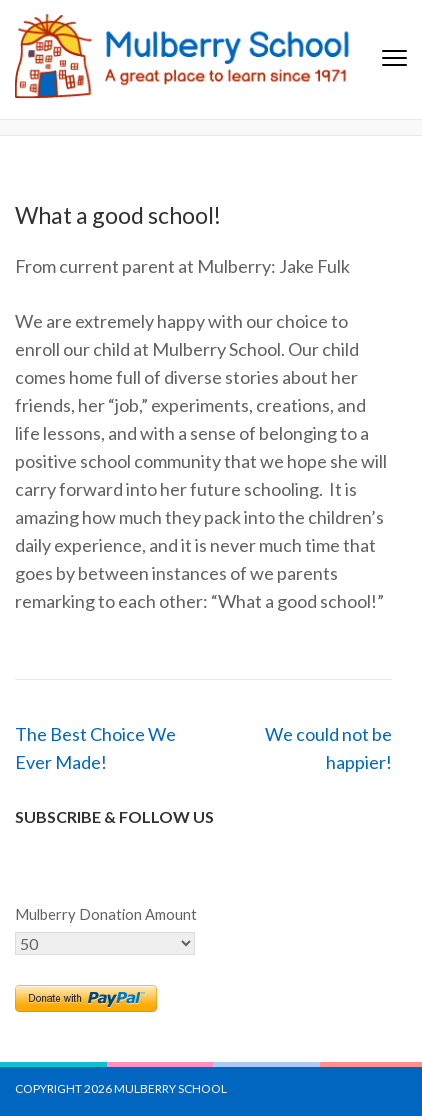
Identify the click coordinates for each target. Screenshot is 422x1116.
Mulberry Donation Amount (106, 914)
